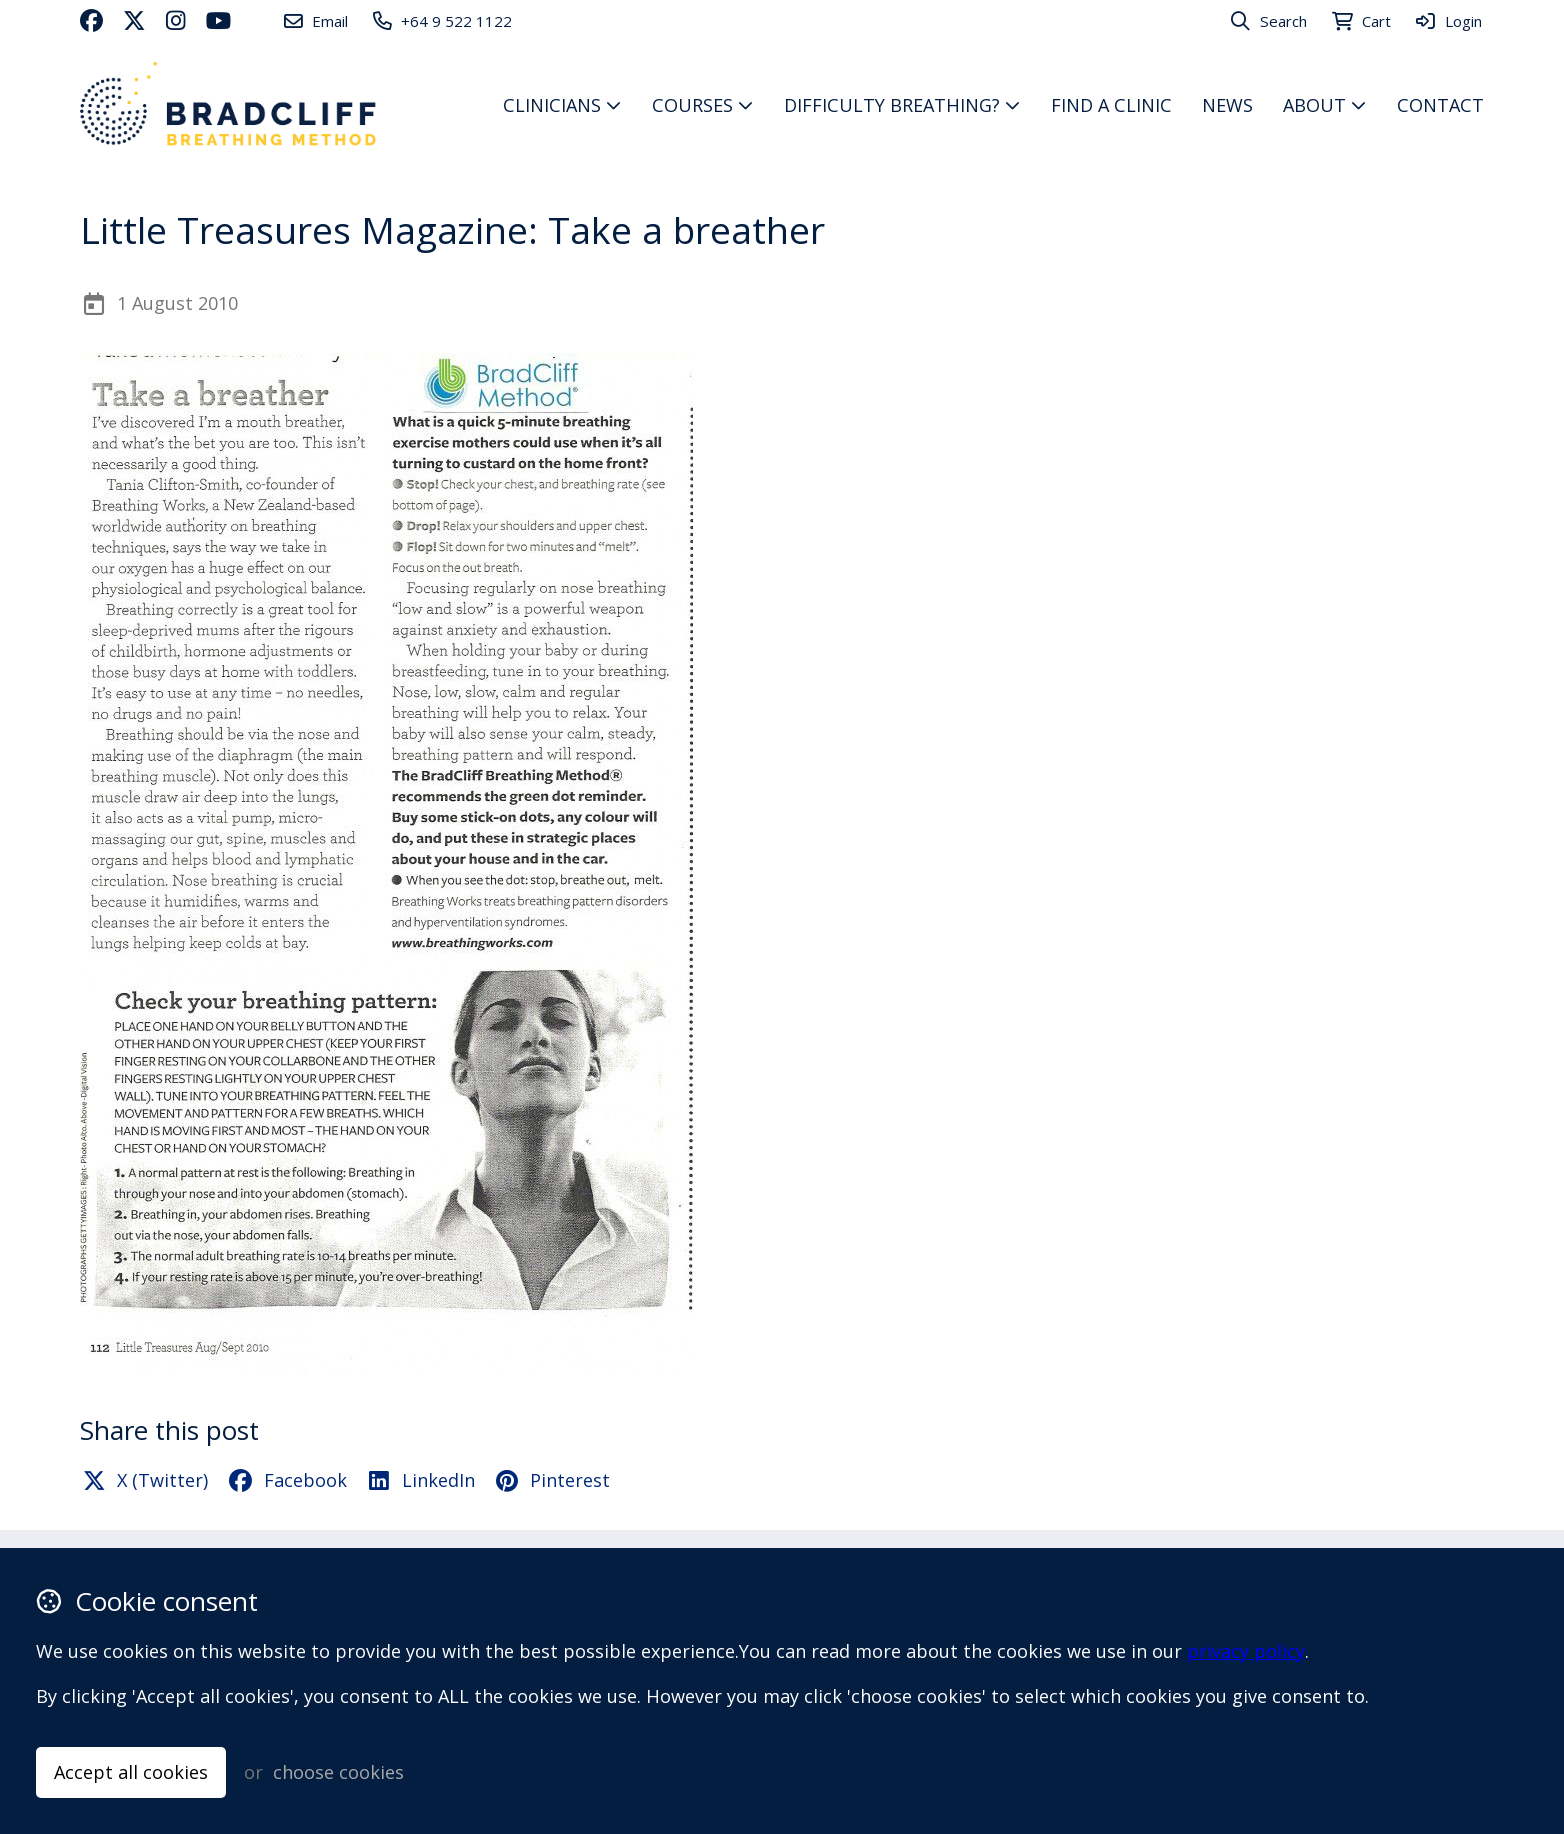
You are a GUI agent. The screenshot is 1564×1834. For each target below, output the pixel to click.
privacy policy (1246, 1651)
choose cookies (338, 1772)
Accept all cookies (131, 1772)
